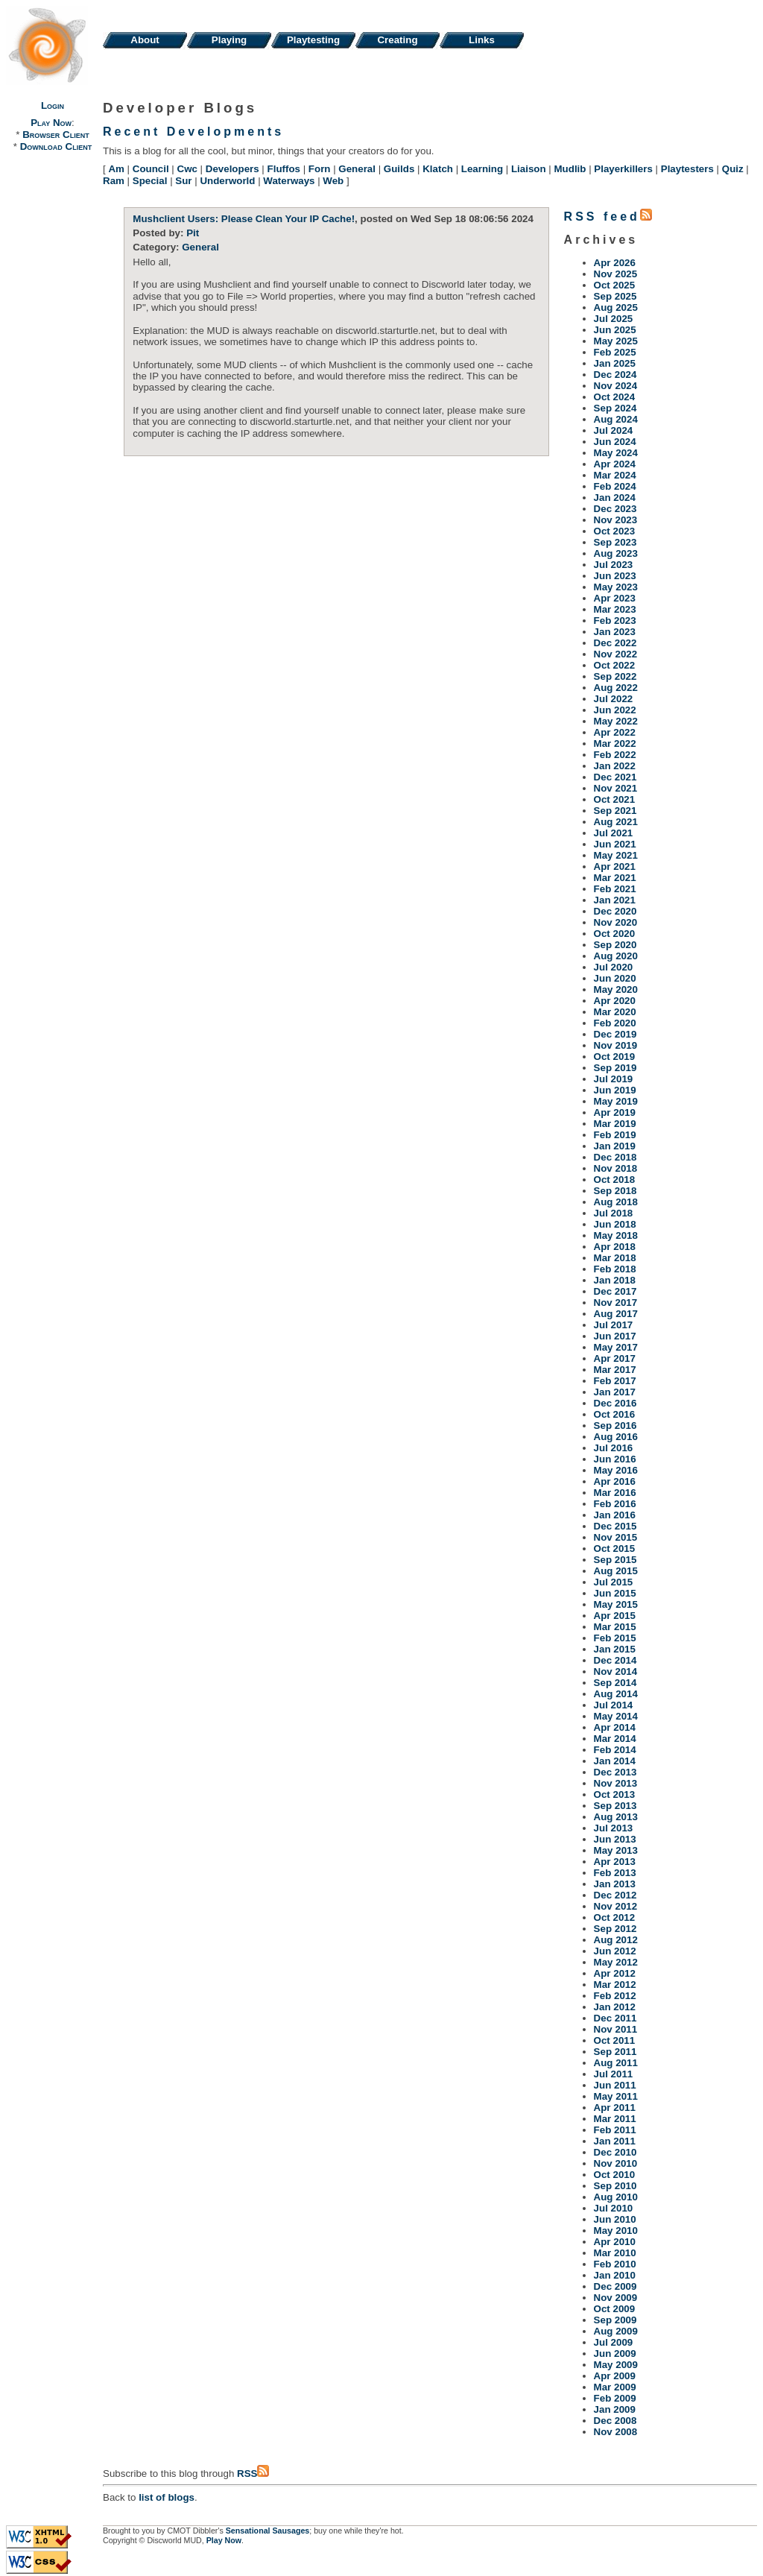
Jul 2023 (613, 564)
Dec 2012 (615, 1895)
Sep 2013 (615, 1805)
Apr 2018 (615, 1246)
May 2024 (616, 452)
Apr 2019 (615, 1112)
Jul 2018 (613, 1213)
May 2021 (616, 855)
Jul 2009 (613, 2342)
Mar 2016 (615, 1492)
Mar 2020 (615, 1011)
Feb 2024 (615, 486)
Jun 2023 (615, 575)
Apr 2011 (615, 2107)
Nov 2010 (616, 2163)
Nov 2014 (616, 1671)
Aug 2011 (616, 2062)
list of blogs (166, 2497)
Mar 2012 (615, 1984)
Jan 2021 (615, 900)
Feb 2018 (615, 1269)
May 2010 (616, 2230)
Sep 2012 (615, 1928)
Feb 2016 (615, 1503)
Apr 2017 (615, 1358)
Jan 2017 (615, 1392)
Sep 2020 (615, 944)
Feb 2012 (615, 1995)
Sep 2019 (615, 1067)
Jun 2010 (615, 2219)
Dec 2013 (615, 1772)
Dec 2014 (615, 1660)
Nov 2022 (616, 654)
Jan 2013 (615, 1884)
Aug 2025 (616, 307)
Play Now (51, 122)
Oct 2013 (615, 1794)
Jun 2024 (615, 441)
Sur (183, 180)
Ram (113, 180)
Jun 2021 (615, 844)
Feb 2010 (615, 2264)
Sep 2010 (615, 2185)
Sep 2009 (615, 2320)
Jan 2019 (615, 1146)
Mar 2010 (615, 2252)
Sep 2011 (615, 2051)
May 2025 (616, 341)
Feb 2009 (615, 2398)
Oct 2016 (615, 1414)
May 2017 (616, 1347)
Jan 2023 (615, 631)
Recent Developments (193, 131)
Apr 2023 (615, 598)
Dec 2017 (615, 1291)
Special (150, 180)
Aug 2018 (616, 1202)
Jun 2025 (615, 329)
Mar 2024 (615, 475)
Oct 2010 (615, 2174)
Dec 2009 (615, 2286)
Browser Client (55, 134)
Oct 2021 (615, 799)
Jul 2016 (613, 1447)
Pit (192, 233)
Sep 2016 (615, 1425)
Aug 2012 (616, 1939)
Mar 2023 (615, 609)
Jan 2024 (615, 497)
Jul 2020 (613, 967)
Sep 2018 (615, 1190)
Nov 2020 (616, 922)
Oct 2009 (615, 2308)
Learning (482, 168)
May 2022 (616, 721)
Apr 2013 (615, 1861)
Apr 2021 (615, 866)
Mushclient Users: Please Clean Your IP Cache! (244, 218)
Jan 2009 (615, 2409)
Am (116, 168)
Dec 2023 (615, 508)
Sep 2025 (615, 296)
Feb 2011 (615, 2129)
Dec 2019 (615, 1034)
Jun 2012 (615, 1951)
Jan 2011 (615, 2141)
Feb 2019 (615, 1134)
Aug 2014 (616, 1693)
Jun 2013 (615, 1839)
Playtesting (313, 39)
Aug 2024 (616, 419)
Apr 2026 (615, 262)
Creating (397, 39)
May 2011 (616, 2096)
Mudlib (570, 168)
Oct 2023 (615, 531)
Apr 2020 (615, 1000)
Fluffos (283, 168)
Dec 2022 (615, 642)
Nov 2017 (616, 1302)
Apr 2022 (615, 732)
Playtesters (687, 168)
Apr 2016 (615, 1481)
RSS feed (608, 216)
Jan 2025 (615, 363)
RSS (253, 2473)
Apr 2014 (615, 1727)
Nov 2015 (616, 1537)
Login (52, 105)
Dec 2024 (615, 374)
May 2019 (616, 1101)
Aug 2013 (616, 1816)
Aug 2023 (616, 553)
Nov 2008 (616, 2431)
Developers (232, 168)
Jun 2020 (615, 978)
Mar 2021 (615, 877)
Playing (229, 39)
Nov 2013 (616, 1783)
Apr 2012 (615, 1973)
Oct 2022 (615, 665)
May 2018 (616, 1235)
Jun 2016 (615, 1459)
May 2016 (616, 1470)
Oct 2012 (615, 1917)
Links (482, 39)
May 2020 (616, 989)
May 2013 (616, 1850)
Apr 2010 (615, 2241)
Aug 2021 (616, 821)
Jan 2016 (615, 1515)
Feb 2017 (615, 1380)
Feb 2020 (615, 1023)
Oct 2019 (615, 1056)
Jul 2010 (613, 2208)
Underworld (227, 180)
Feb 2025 (615, 352)
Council (151, 168)
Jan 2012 (615, 2006)
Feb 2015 (615, 1638)
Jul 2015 (613, 1582)
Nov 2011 (616, 2029)
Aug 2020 (616, 956)
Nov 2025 (616, 274)
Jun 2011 (615, 2085)
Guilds (399, 168)
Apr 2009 (615, 2375)
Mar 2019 (615, 1123)
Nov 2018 (616, 1168)
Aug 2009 (616, 2331)
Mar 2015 (615, 1626)
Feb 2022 (615, 754)
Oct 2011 (615, 2040)
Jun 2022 (615, 710)
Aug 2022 (616, 687)
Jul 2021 (613, 833)
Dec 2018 (615, 1157)
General (357, 168)
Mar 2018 (615, 1257)
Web (333, 180)
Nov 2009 (616, 2297)
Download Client (56, 146)
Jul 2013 (613, 1828)
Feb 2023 (615, 620)
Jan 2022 (615, 765)
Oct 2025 (615, 285)
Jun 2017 (615, 1336)
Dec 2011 (615, 2018)
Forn (319, 168)
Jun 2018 (615, 1224)
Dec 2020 (615, 911)
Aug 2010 (616, 2197)
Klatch (437, 168)
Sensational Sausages (268, 2530)
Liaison (528, 168)
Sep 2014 (615, 1682)
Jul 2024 (613, 430)
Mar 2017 (615, 1369)
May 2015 (616, 1604)
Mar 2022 (615, 743)
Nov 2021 (616, 788)
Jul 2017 (613, 1324)
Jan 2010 (615, 2275)
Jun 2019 (615, 1090)
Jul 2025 (613, 318)
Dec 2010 (615, 2152)
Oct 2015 (615, 1548)
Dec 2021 (615, 777)
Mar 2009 (615, 2387)
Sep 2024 (615, 408)
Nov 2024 (616, 385)
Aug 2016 (616, 1436)
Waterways (288, 180)
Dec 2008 (615, 2420)
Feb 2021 (615, 888)
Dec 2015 (615, 1526)
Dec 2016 (615, 1403)
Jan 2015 (615, 1649)
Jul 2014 (613, 1705)
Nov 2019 (616, 1045)
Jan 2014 (615, 1761)
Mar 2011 (615, 2118)
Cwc (187, 168)
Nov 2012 (616, 1906)
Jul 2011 (613, 2074)
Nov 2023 (616, 519)
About (144, 39)
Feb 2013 (615, 1872)
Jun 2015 (615, 1593)
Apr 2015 (615, 1615)
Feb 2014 (615, 1749)
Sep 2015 (615, 1559)
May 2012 (616, 1962)
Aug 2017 (616, 1313)
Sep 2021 (615, 810)
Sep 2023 (615, 542)
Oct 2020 (615, 933)
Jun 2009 (615, 2353)
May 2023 (616, 587)
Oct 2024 (615, 396)
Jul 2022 (613, 698)
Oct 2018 (615, 1179)
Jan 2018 (615, 1280)
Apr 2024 (615, 464)
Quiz (733, 168)
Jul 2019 (613, 1079)
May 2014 (616, 1716)
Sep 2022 (615, 676)
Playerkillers (623, 168)
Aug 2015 (616, 1570)
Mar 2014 (615, 1738)
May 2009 (616, 2364)
